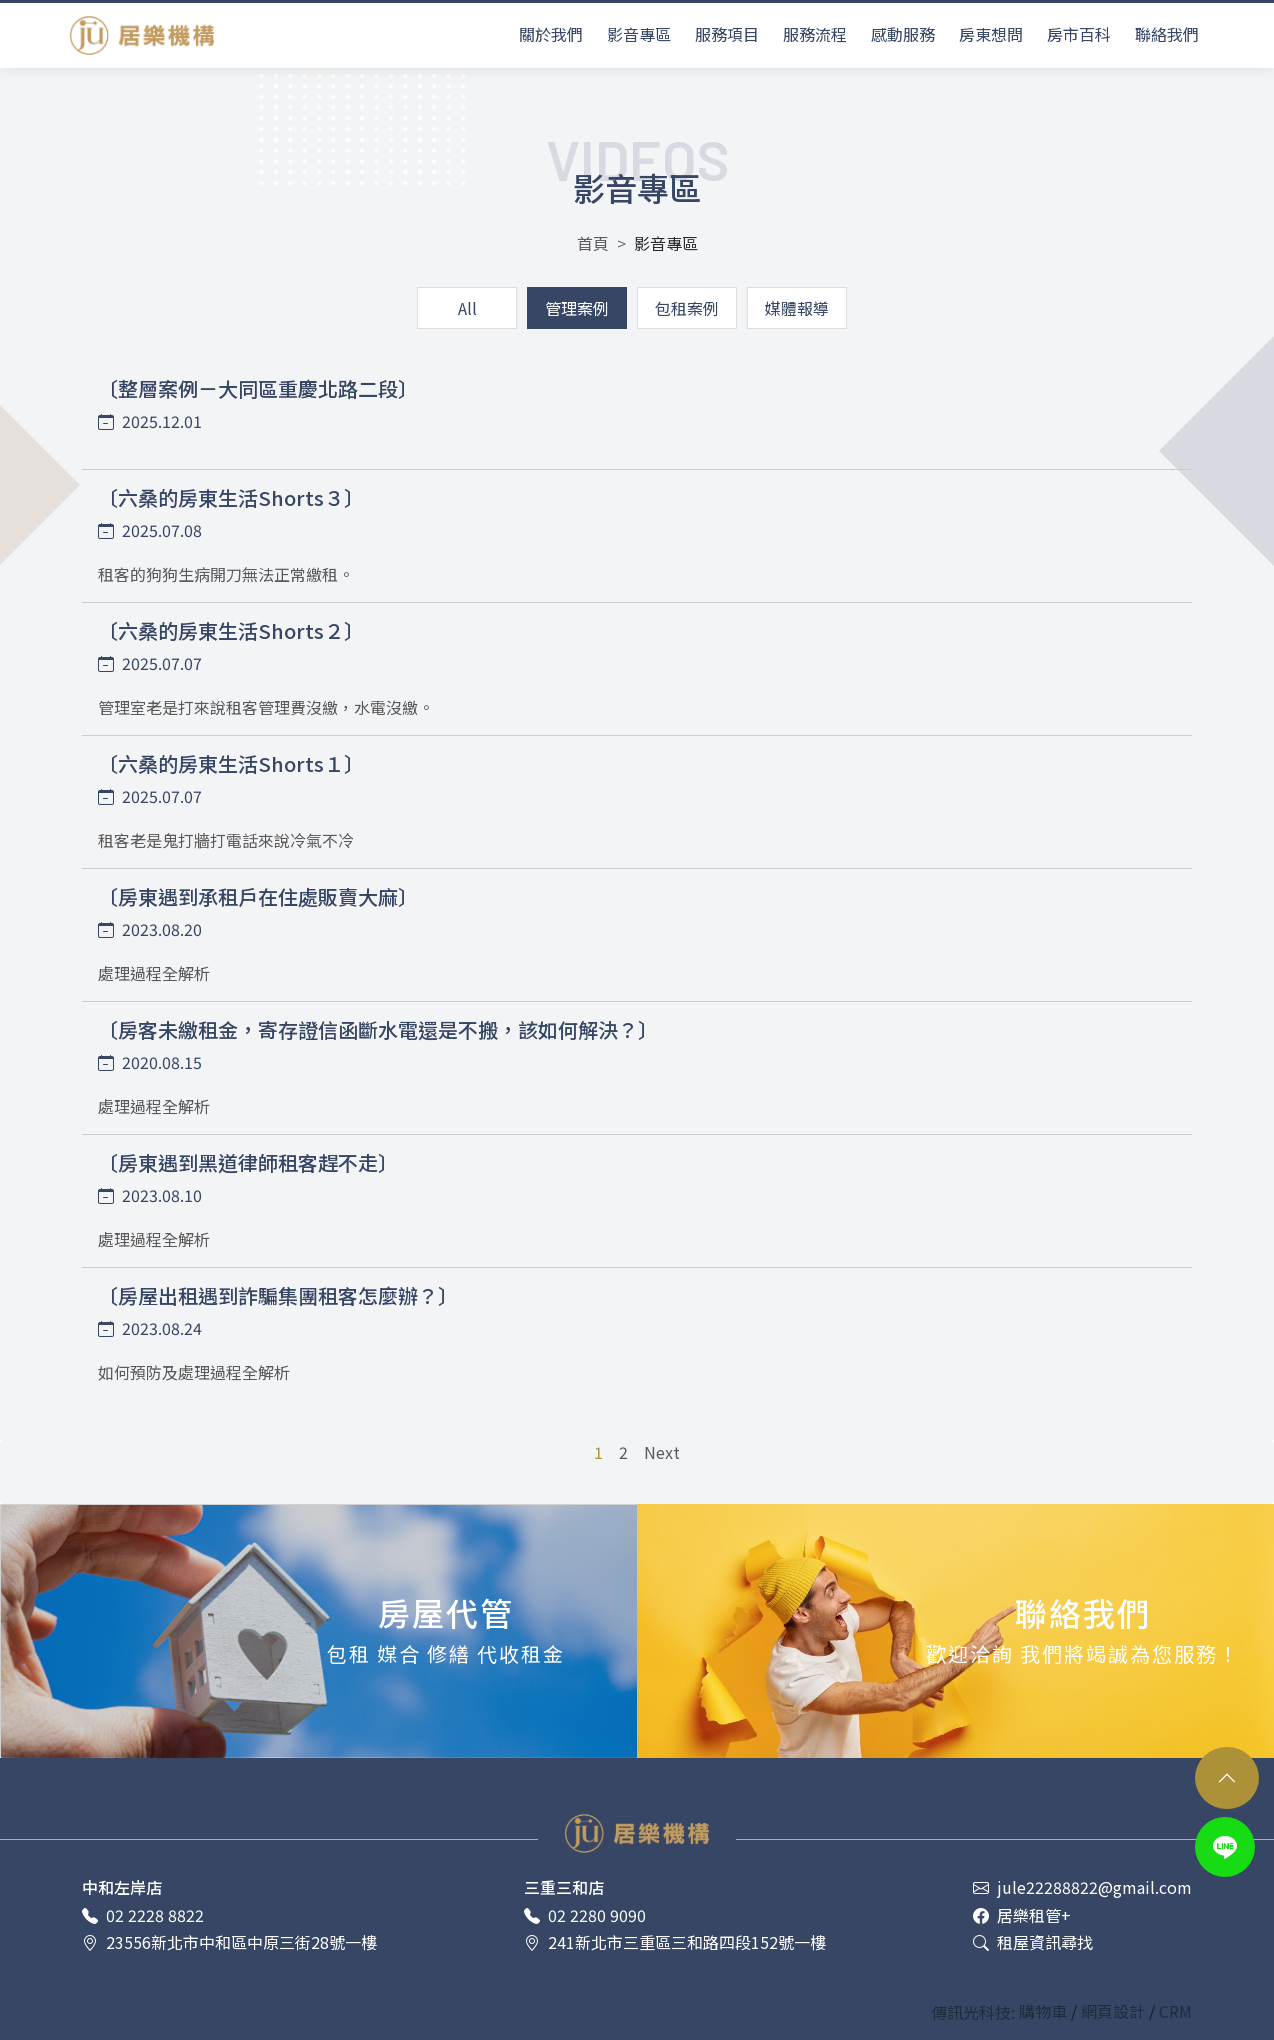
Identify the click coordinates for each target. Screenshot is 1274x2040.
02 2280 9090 (585, 1915)
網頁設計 (1115, 2011)
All (467, 308)
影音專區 (639, 34)
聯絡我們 (1167, 34)
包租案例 (687, 308)
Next (662, 1452)
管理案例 (577, 308)
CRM (1175, 2011)
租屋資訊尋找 (1033, 1942)
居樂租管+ (1022, 1915)
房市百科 (1079, 34)
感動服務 (903, 34)
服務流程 (815, 34)
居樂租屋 (142, 35)
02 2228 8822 (143, 1915)
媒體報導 (797, 308)
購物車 (1045, 2011)
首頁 (593, 243)
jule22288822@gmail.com (1082, 1887)
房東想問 (991, 34)
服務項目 (727, 34)
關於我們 (551, 34)
